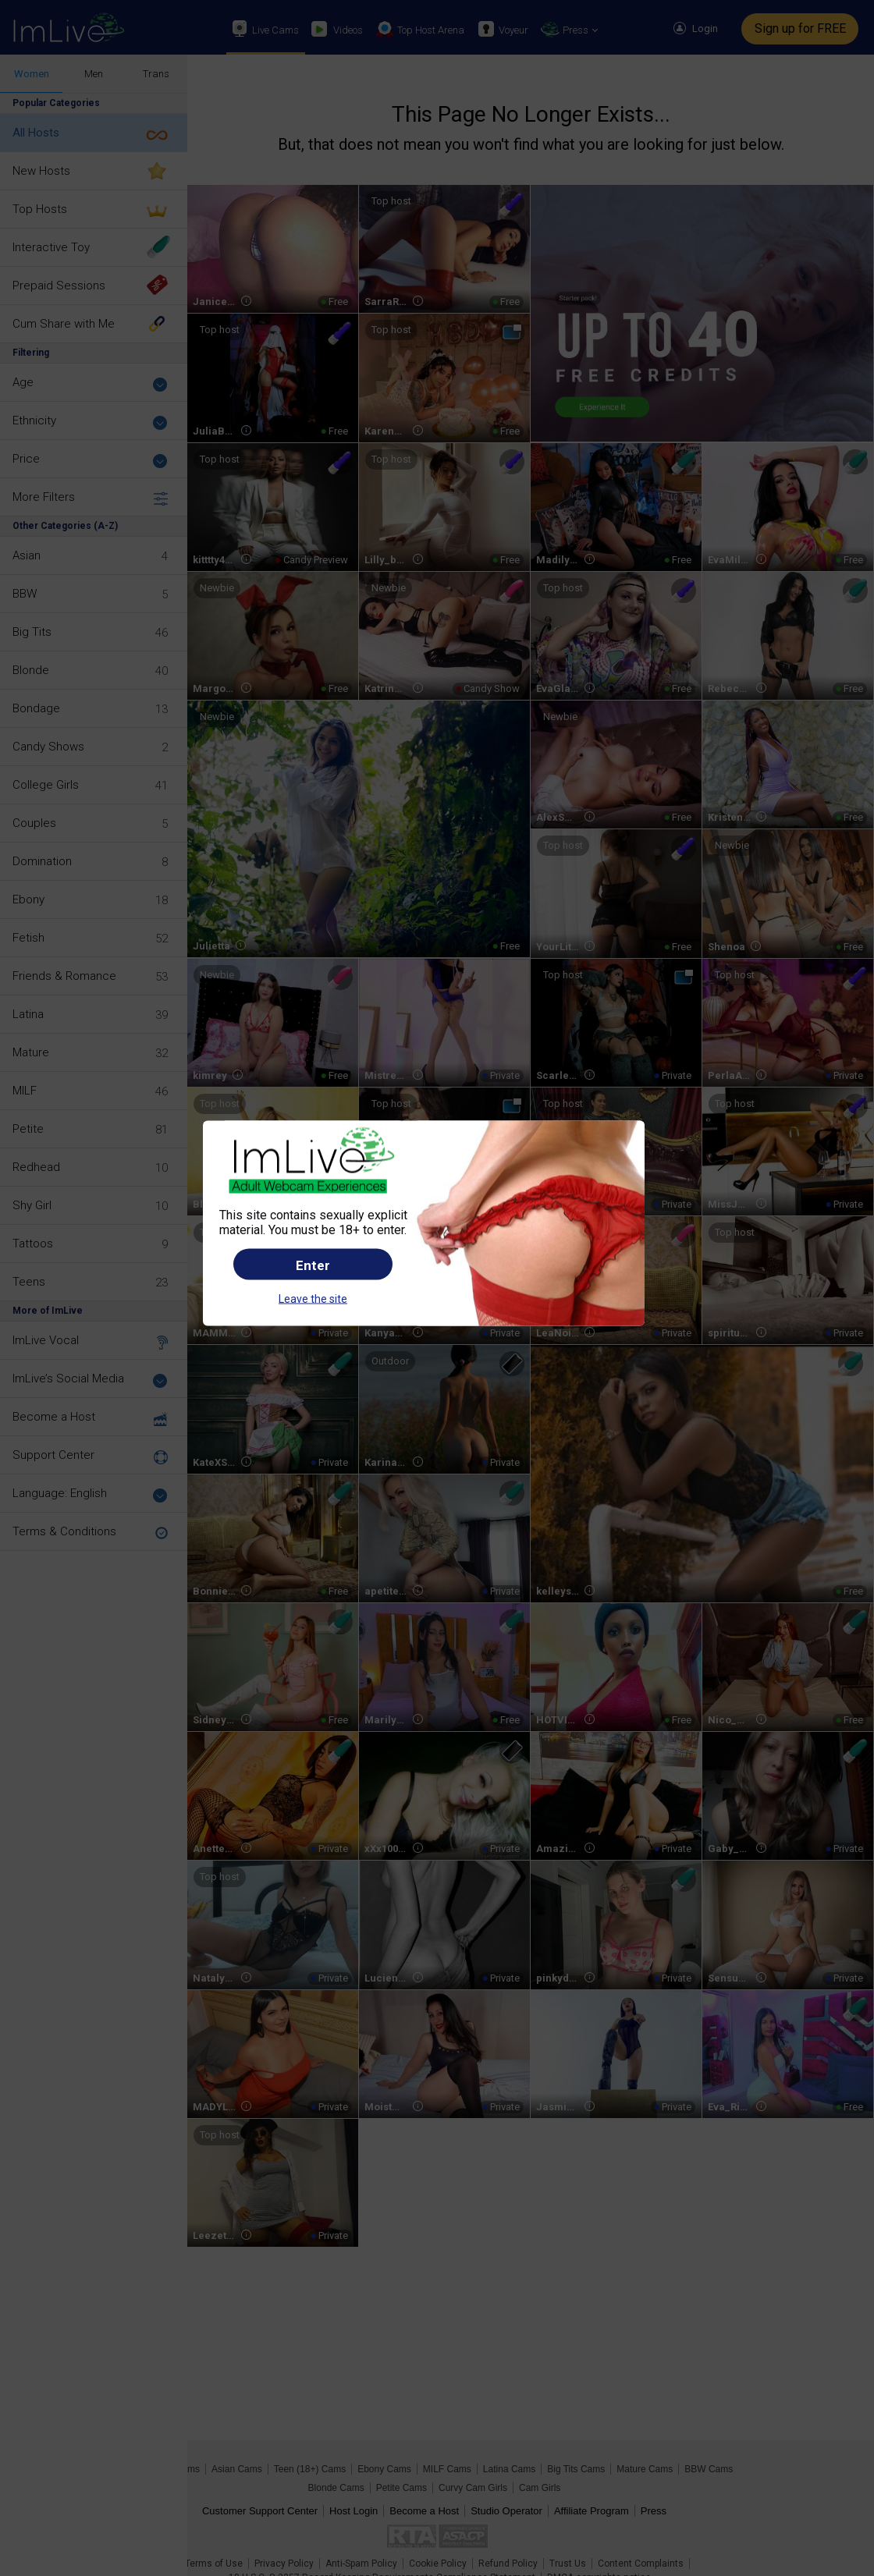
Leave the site (313, 1299)
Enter (313, 1265)
